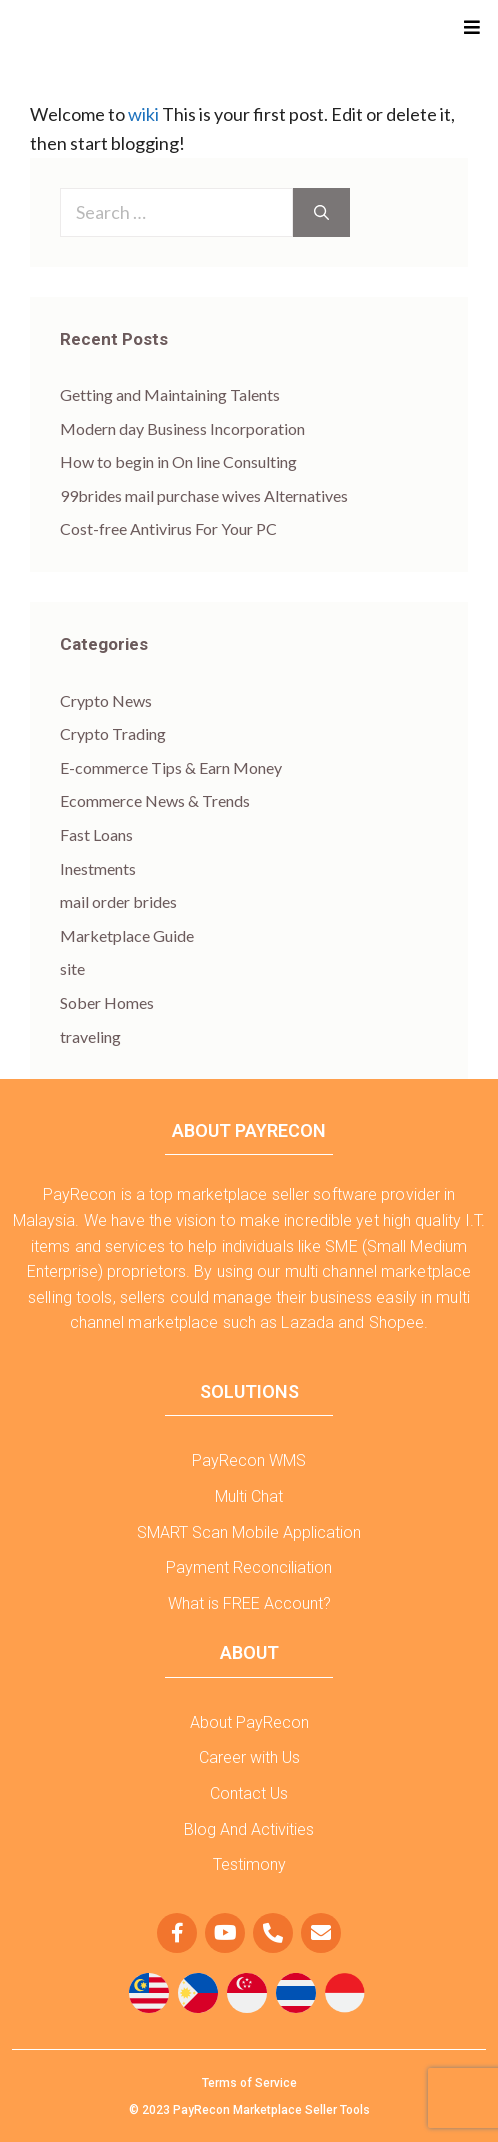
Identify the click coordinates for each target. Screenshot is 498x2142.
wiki (143, 114)
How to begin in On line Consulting (178, 461)
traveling (90, 1036)
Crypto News (106, 700)
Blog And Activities (249, 1829)
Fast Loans (96, 834)
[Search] (321, 212)
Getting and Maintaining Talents (170, 394)
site (72, 968)
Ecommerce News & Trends (155, 800)
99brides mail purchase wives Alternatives (204, 495)
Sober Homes (107, 1002)
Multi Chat (249, 1496)
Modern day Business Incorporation (182, 428)
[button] (474, 27)
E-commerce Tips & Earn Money (171, 767)
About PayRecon (249, 1722)
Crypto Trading (113, 733)
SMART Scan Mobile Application (249, 1532)
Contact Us (249, 1793)
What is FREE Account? (249, 1603)
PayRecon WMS (249, 1460)
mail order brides (118, 901)
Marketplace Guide (127, 935)
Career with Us (249, 1757)
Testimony (249, 1864)
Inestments (98, 868)
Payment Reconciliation (249, 1567)
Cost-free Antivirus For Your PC (168, 528)
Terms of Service (249, 2083)
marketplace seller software (277, 1194)
